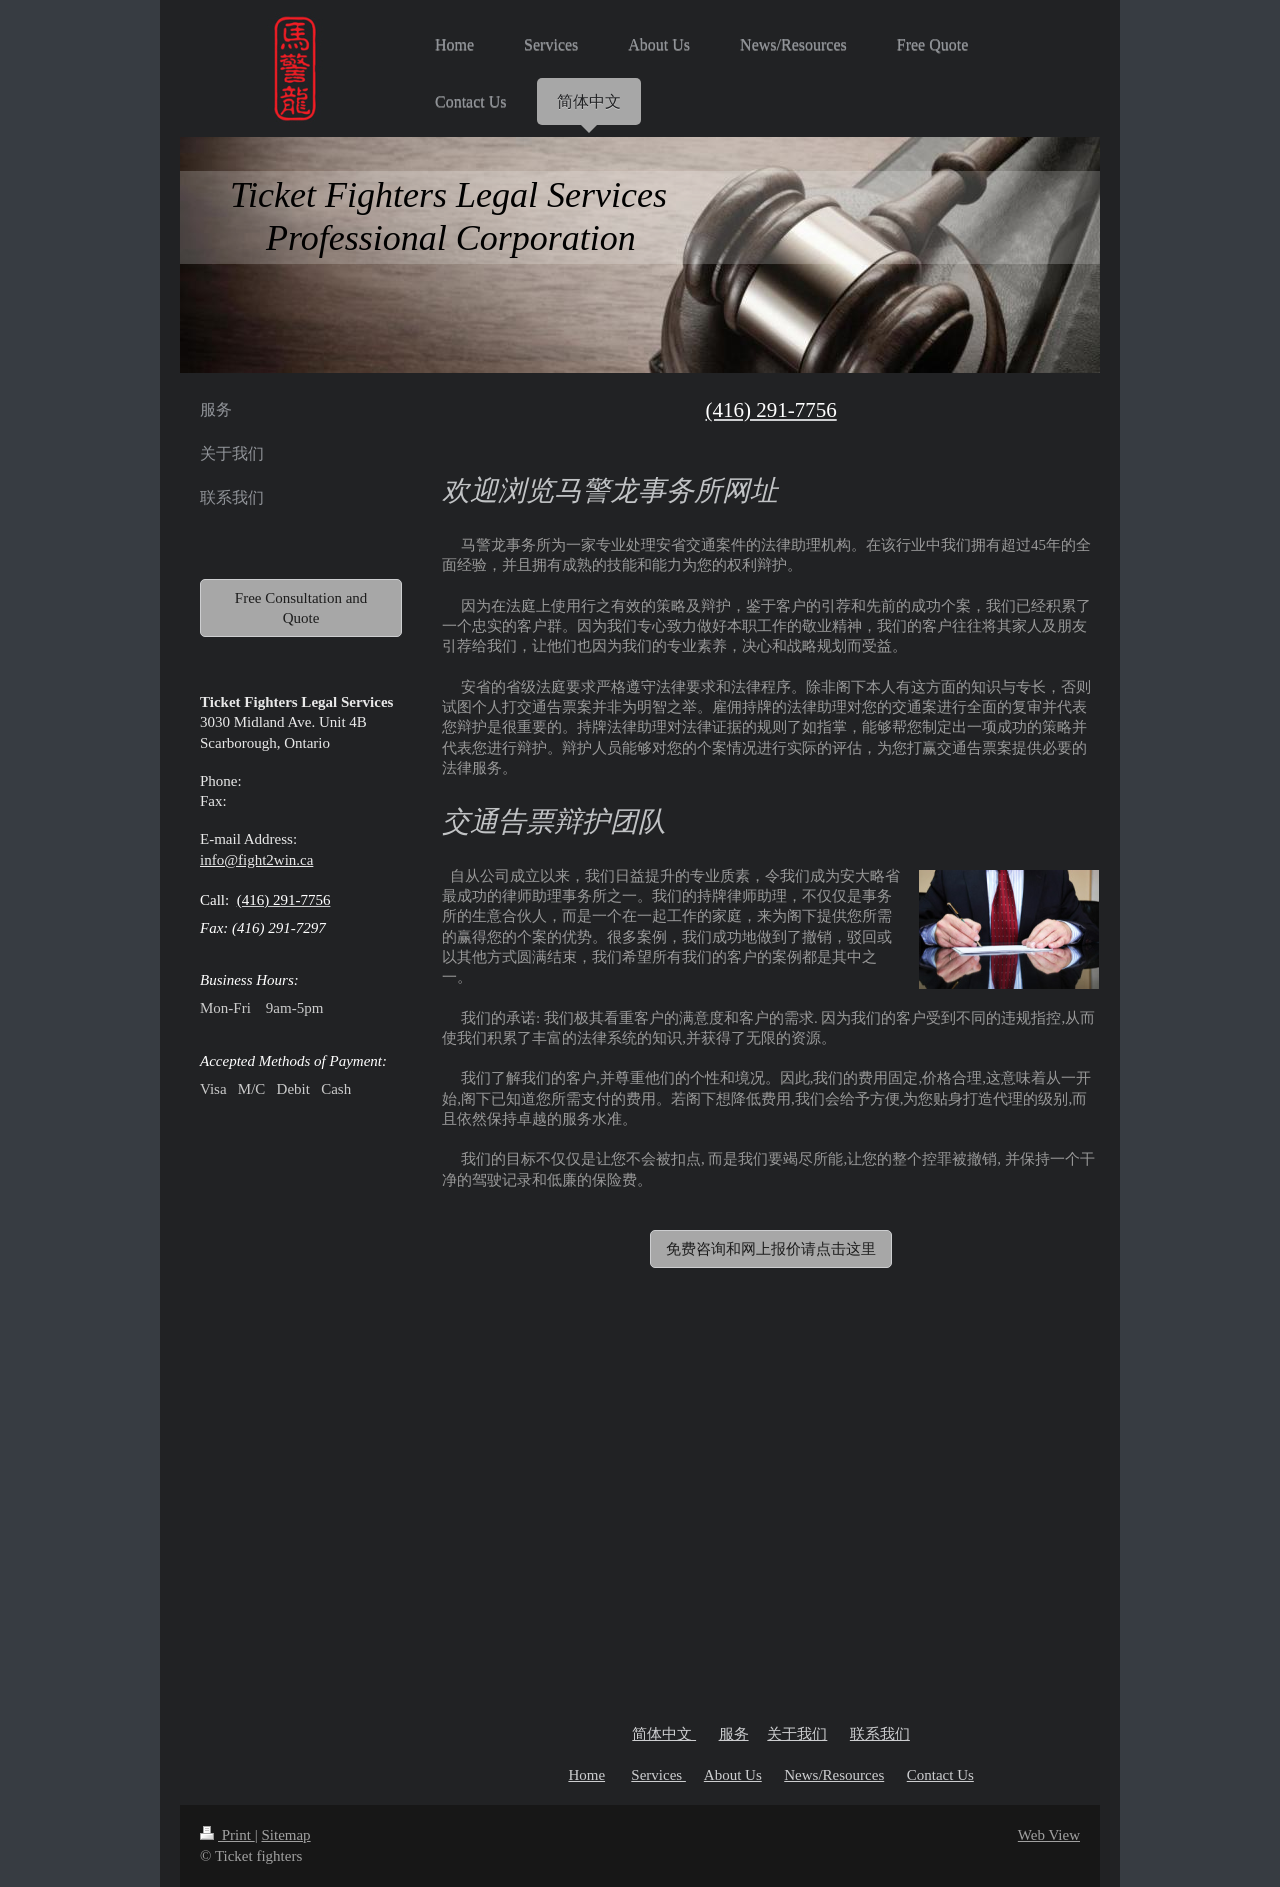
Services (658, 1775)
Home (586, 1775)
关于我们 (797, 1734)
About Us (733, 1775)
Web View (1049, 1835)
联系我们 (880, 1734)
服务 (734, 1734)
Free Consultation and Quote (301, 608)
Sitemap (285, 1835)
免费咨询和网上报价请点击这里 (771, 1249)
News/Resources (834, 1775)
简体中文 (664, 1734)
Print (227, 1835)
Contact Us (940, 1775)
